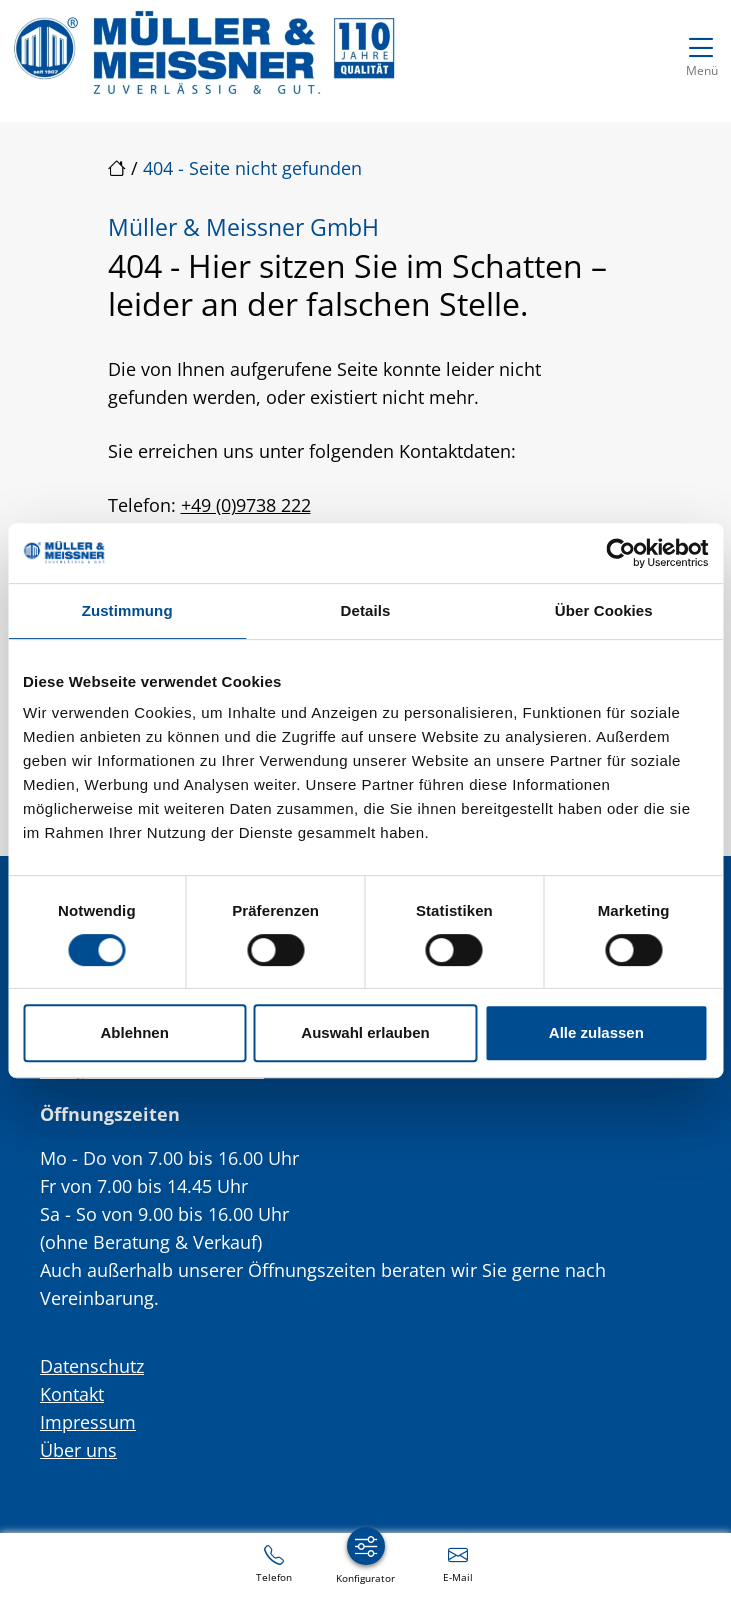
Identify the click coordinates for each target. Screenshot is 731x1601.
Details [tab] (366, 610)
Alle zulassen (596, 1032)
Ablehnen (135, 1032)
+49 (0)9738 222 (246, 505)
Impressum (88, 1422)
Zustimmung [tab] (127, 610)
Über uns (78, 1450)
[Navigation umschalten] (701, 52)
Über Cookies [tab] (604, 610)
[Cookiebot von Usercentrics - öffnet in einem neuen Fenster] (620, 553)
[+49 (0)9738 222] (274, 1563)
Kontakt (72, 1394)
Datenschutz (92, 1366)
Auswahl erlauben (365, 1032)
